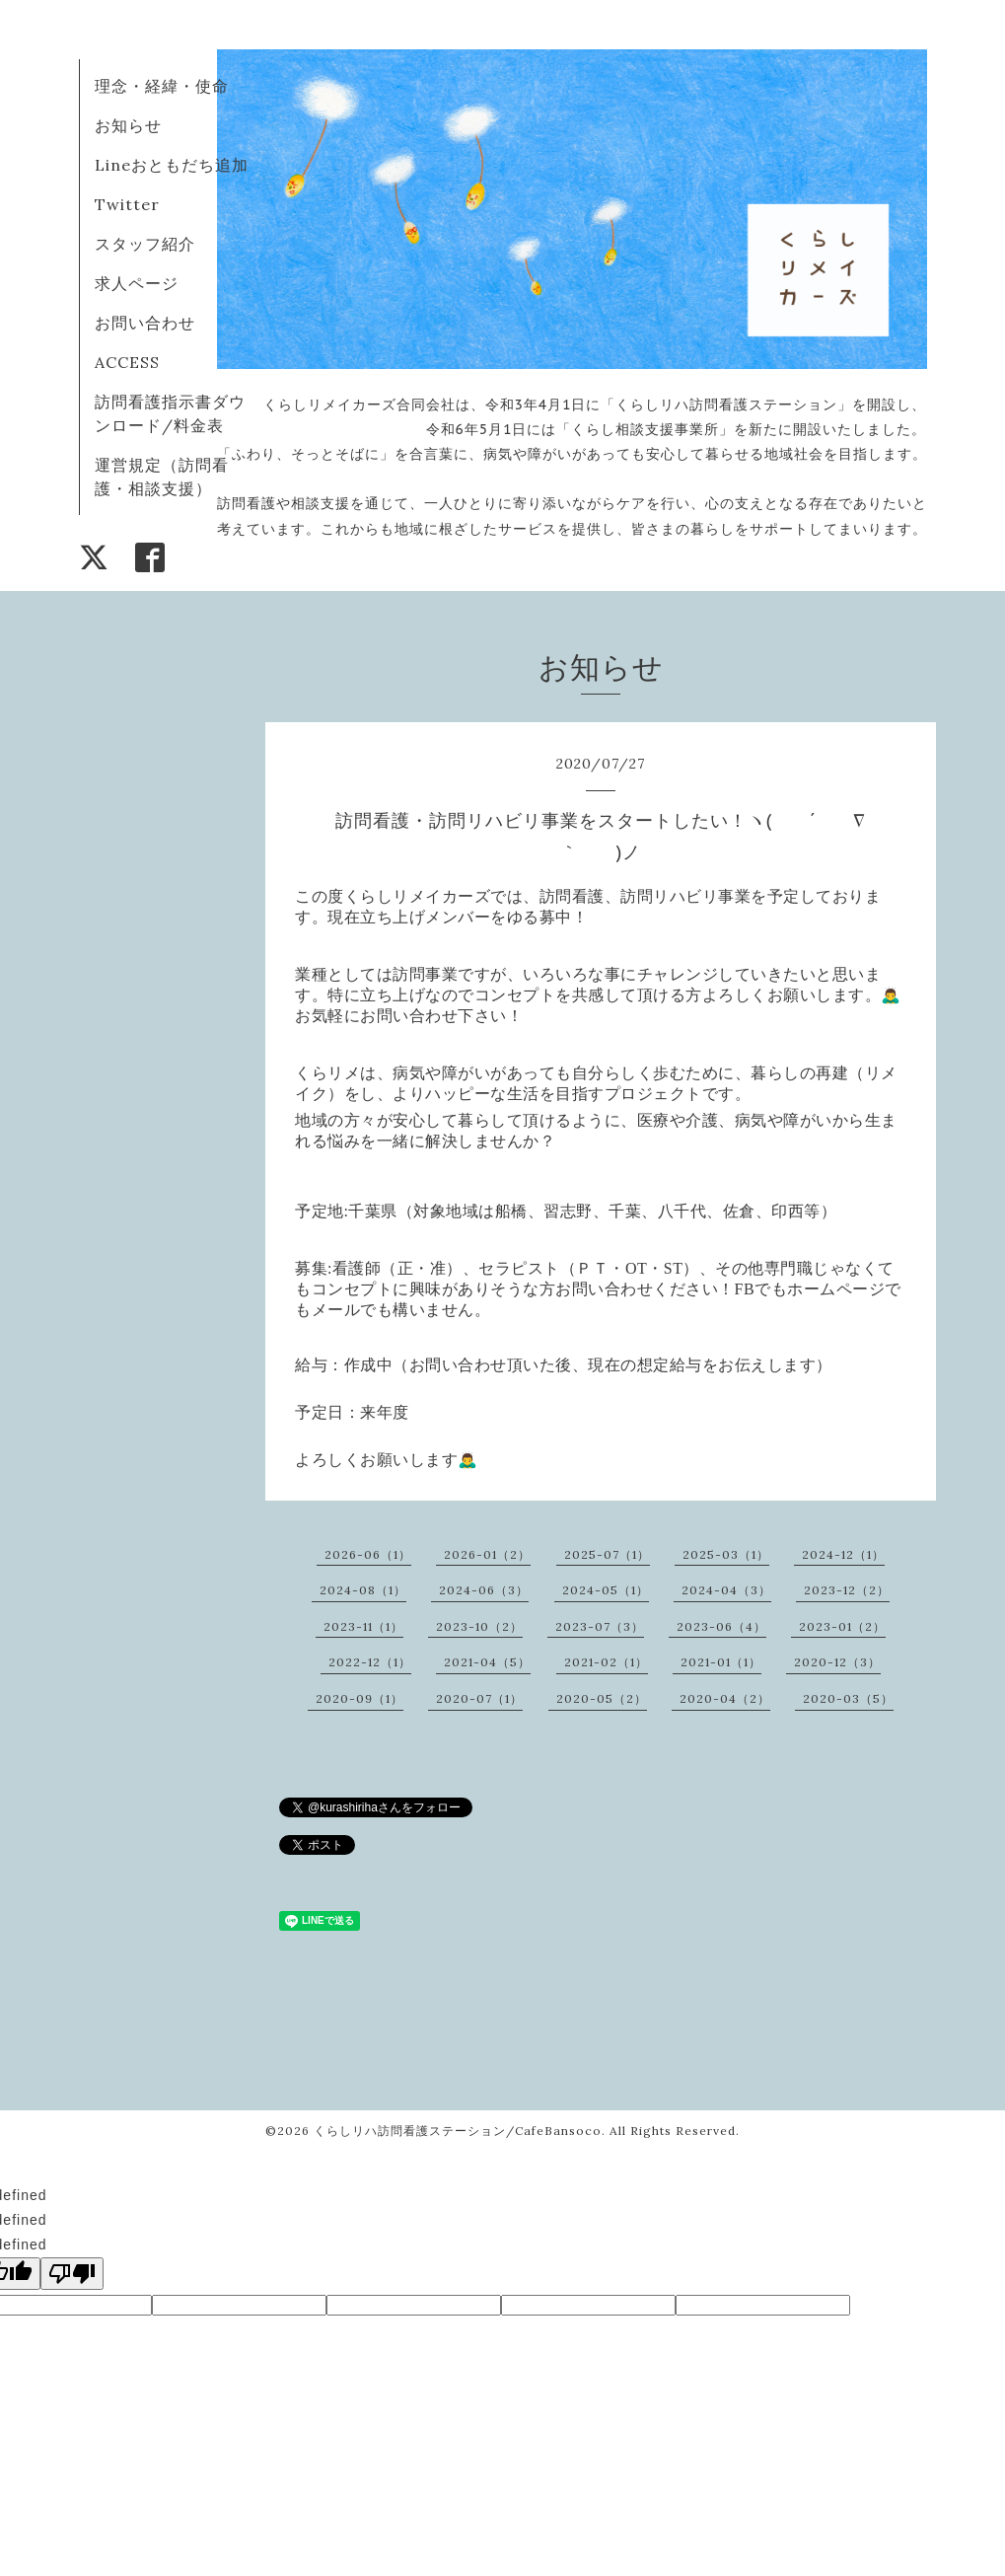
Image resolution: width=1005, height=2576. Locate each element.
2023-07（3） (599, 1626)
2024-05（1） (605, 1589)
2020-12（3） (837, 1662)
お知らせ (128, 125)
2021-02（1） (606, 1662)
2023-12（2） (847, 1589)
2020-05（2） (601, 1698)
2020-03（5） (848, 1698)
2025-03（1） (725, 1554)
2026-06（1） (367, 1554)
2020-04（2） (725, 1698)
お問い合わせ (145, 322)
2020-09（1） (359, 1698)
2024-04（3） (726, 1589)
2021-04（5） (487, 1662)
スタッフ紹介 (145, 244)
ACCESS (127, 362)
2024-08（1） (363, 1589)
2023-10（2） (479, 1626)
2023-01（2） (842, 1626)
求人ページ (137, 283)
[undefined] (72, 2273)
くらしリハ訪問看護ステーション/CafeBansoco (458, 2130)
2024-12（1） (843, 1554)
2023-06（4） (721, 1626)
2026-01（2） (487, 1554)
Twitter (127, 204)
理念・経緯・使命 (162, 86)
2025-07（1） (607, 1554)
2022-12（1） (369, 1662)
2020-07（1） (479, 1698)
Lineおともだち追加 (172, 165)
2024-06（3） (484, 1589)
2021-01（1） (721, 1662)
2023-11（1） (363, 1626)
